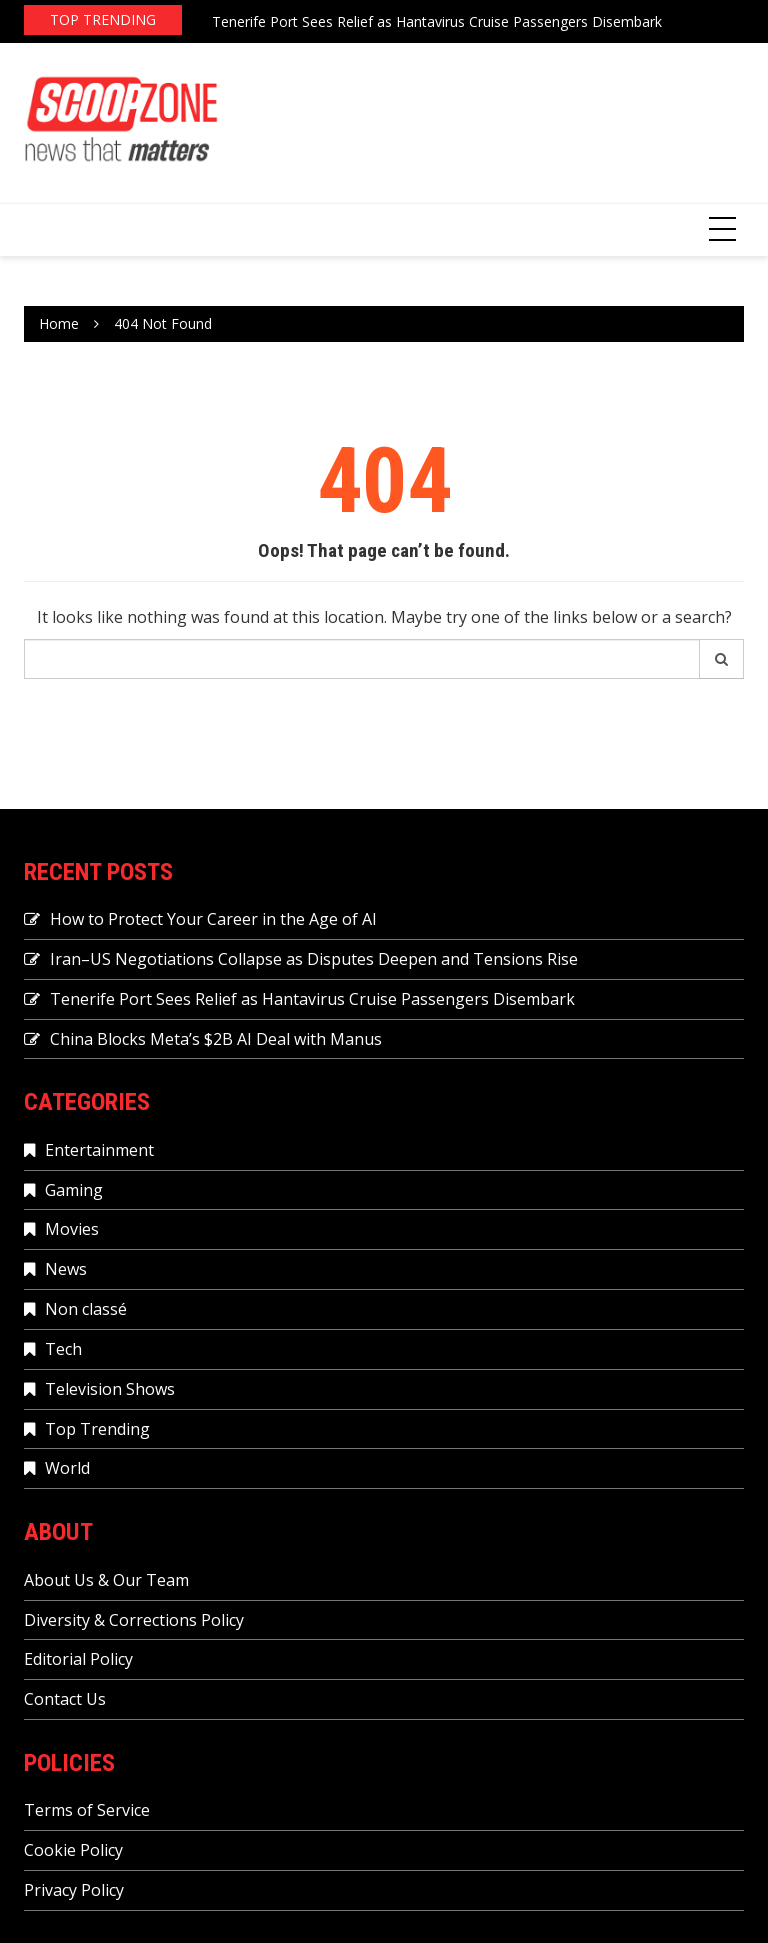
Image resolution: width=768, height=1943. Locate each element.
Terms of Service (87, 1810)
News (66, 1269)
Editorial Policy (78, 1659)
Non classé (86, 1309)
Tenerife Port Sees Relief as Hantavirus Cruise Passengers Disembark (437, 21)
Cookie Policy (73, 1850)
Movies (72, 1229)
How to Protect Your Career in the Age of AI (213, 919)
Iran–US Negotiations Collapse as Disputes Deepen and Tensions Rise (314, 959)
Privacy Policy (74, 1890)
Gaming (74, 1190)
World (67, 1468)
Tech (63, 1349)
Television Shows (110, 1389)
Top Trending (97, 1429)
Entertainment (99, 1150)
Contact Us (65, 1699)
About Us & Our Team (106, 1580)
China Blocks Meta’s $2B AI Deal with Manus (216, 1039)
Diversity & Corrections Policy (134, 1620)
